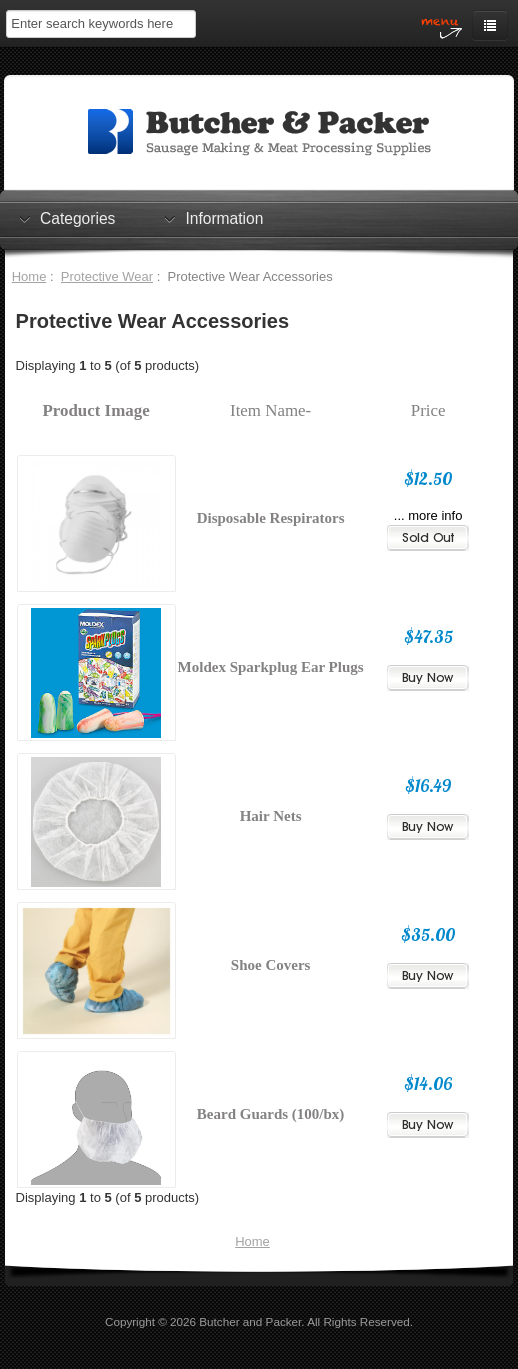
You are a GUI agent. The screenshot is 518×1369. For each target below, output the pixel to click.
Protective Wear (107, 276)
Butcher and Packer (250, 1321)
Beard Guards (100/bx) (271, 1114)
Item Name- (270, 410)
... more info (428, 515)
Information (224, 218)
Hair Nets (271, 816)
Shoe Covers (271, 965)
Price (428, 410)
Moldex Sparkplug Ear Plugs (271, 667)
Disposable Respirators (271, 518)
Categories (77, 218)
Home (29, 276)
